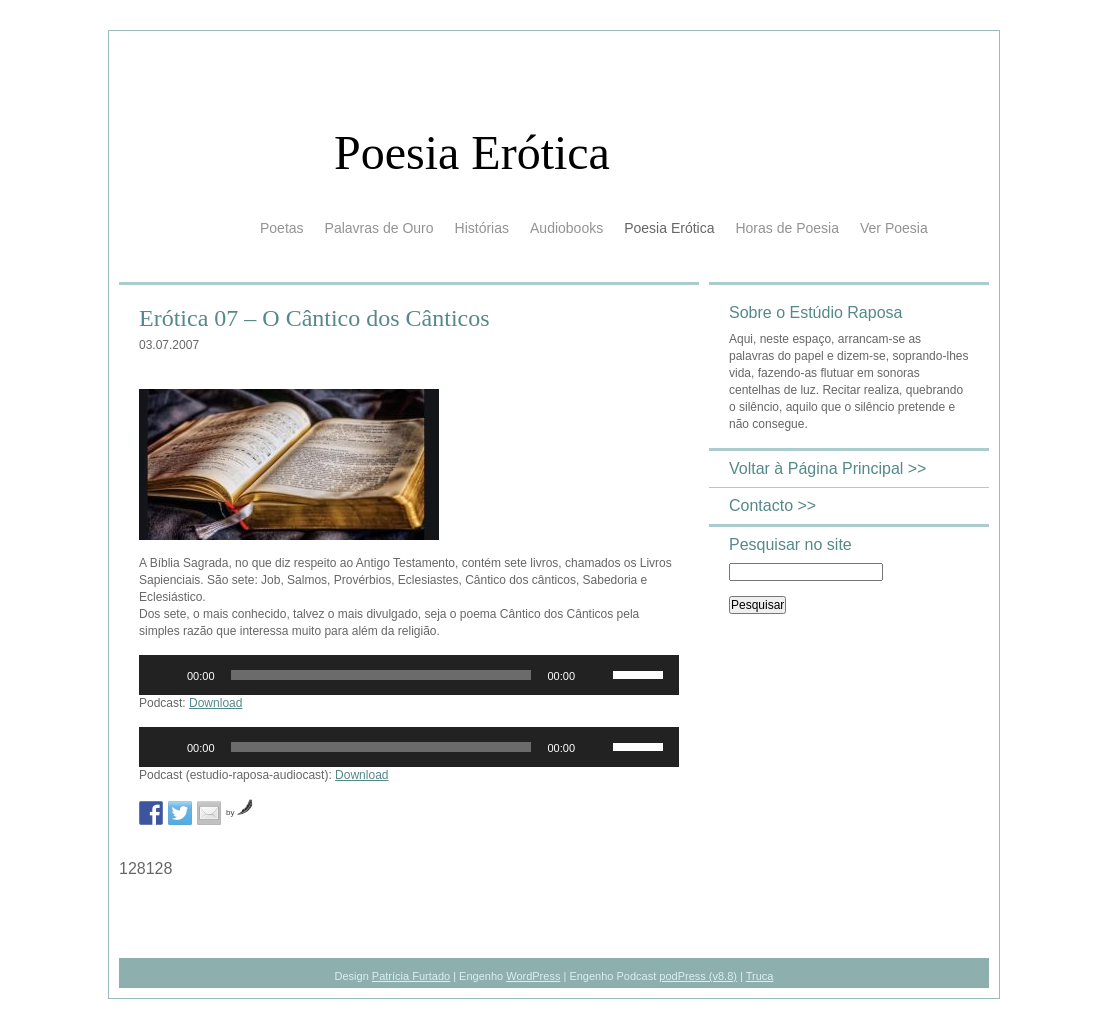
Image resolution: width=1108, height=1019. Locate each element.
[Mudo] (597, 675)
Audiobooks (566, 228)
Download (215, 703)
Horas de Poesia (787, 228)
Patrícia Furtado (411, 976)
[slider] (381, 675)
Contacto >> (772, 505)
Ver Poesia (894, 228)
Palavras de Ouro (379, 228)
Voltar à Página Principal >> (827, 468)
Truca (760, 976)
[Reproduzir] (165, 675)
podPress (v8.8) (698, 976)
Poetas (282, 228)
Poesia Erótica (472, 152)
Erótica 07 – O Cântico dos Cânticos (314, 318)
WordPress (533, 976)
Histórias (482, 228)
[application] (409, 675)
